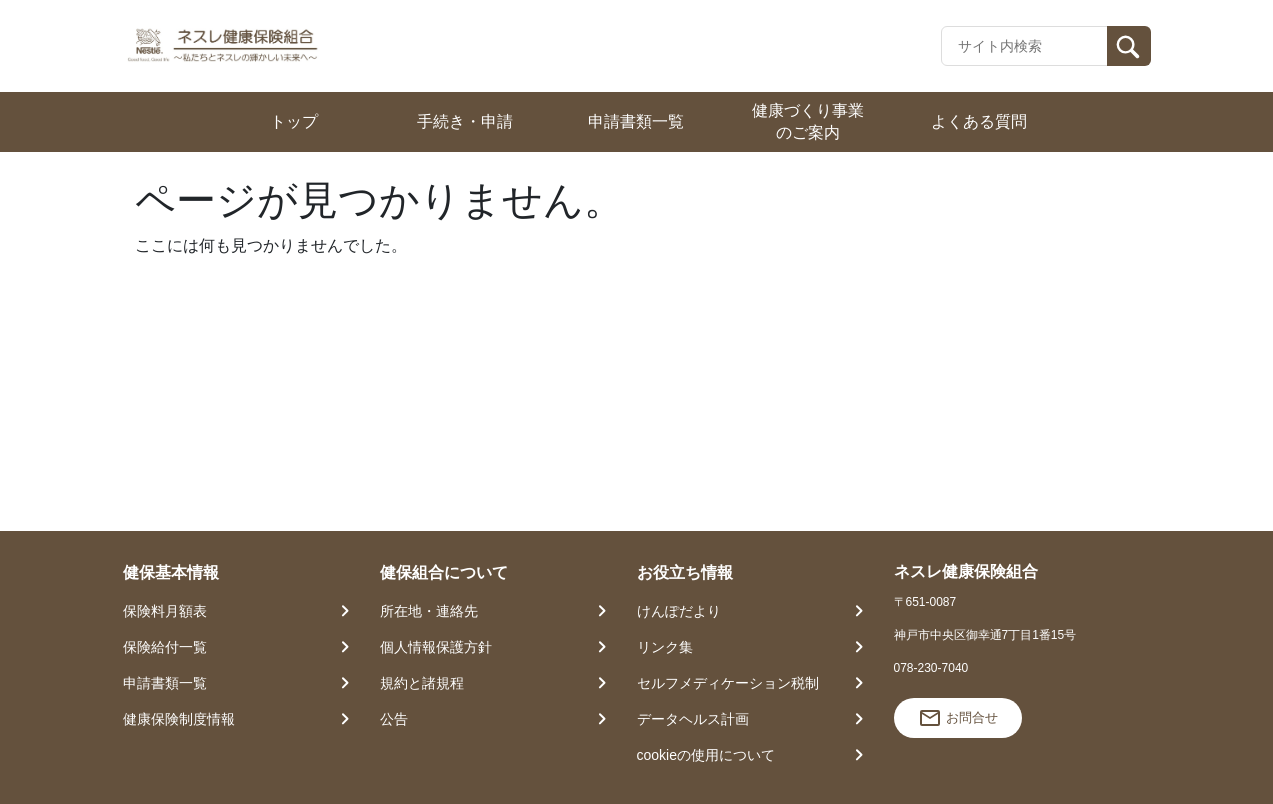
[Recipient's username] (1024, 46)
